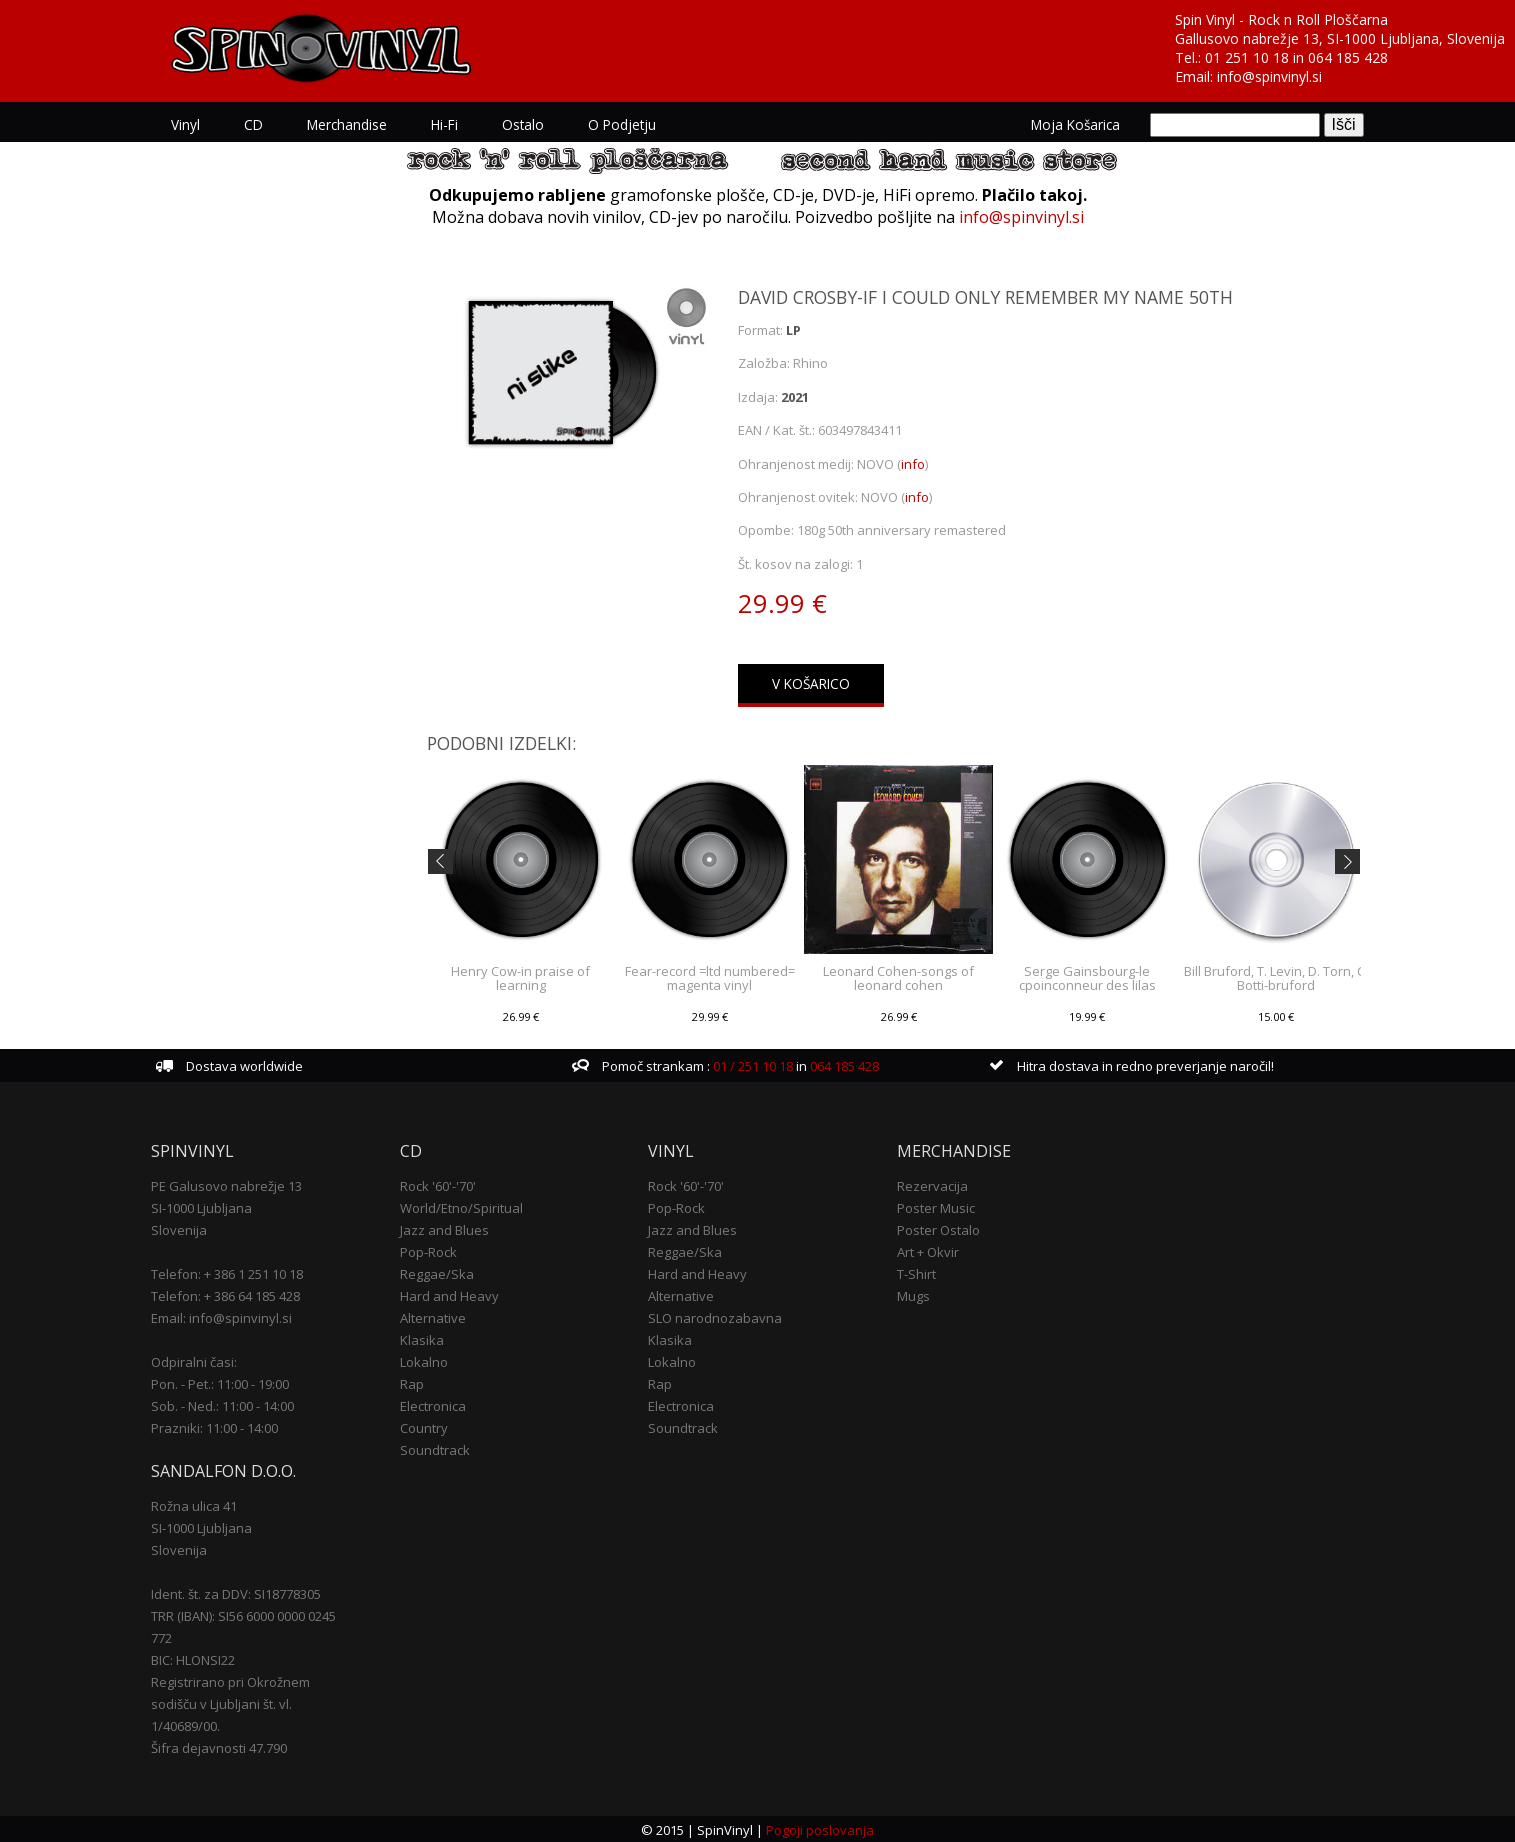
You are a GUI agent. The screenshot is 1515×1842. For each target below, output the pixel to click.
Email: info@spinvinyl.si (222, 1316)
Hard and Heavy (449, 1294)
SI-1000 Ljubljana (202, 1206)
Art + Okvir (928, 1250)
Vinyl (186, 124)
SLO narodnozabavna (715, 1316)
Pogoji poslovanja (820, 1828)
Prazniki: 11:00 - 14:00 (215, 1426)
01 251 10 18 (1247, 57)
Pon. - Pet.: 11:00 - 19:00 (221, 1382)
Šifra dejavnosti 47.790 (220, 1746)
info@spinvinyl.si (1269, 76)
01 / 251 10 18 (751, 1064)
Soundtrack (435, 1448)
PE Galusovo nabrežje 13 (227, 1184)
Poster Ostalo (938, 1228)
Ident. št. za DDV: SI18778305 (237, 1592)
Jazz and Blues (444, 1228)
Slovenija (180, 1228)
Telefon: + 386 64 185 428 (226, 1294)
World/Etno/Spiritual (461, 1206)
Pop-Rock (428, 1250)
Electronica (433, 1404)
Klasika (422, 1338)
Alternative (433, 1316)
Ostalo (524, 124)
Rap (412, 1382)
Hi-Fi (445, 124)
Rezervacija (932, 1184)
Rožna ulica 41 (195, 1504)
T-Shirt (916, 1272)
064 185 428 (1348, 57)
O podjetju (623, 124)
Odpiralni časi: (195, 1360)
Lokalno (424, 1360)
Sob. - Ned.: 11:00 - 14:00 (223, 1404)
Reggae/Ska (437, 1272)
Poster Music (936, 1206)
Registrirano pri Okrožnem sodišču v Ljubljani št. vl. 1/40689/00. (231, 1702)
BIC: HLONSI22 (194, 1658)
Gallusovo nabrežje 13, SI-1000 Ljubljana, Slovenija (1340, 38)
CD (254, 124)
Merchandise (348, 124)
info (913, 464)
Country (424, 1426)
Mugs (913, 1294)
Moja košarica (1075, 124)
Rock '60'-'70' (438, 1184)
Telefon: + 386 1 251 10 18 (228, 1272)
